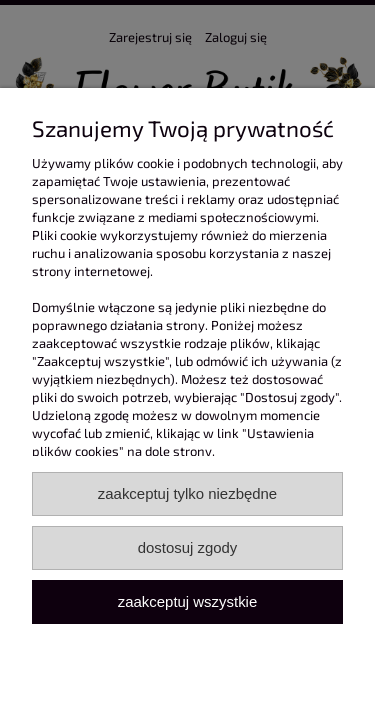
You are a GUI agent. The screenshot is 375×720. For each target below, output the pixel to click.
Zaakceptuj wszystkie (187, 601)
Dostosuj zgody (188, 547)
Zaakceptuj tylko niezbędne (187, 493)
